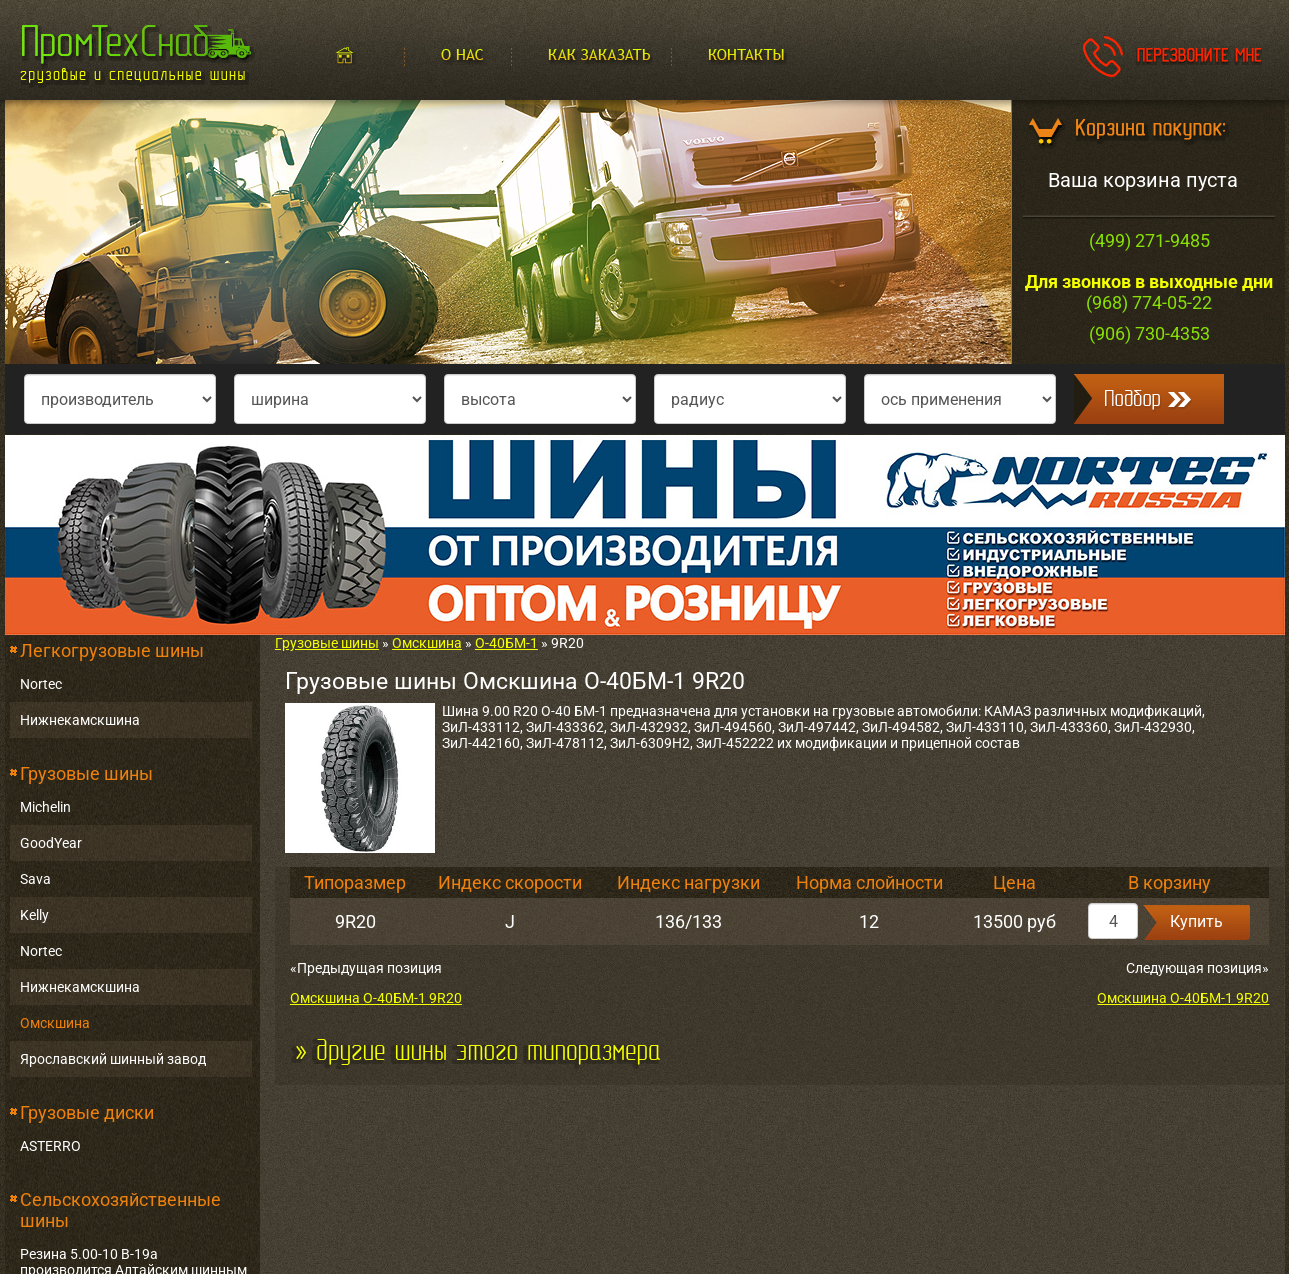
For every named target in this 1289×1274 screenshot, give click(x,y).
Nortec (41, 684)
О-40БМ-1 (506, 643)
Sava (35, 879)
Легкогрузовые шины (112, 650)
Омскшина (55, 1023)
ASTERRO (50, 1146)
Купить (1196, 921)
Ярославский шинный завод (113, 1059)
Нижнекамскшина (80, 720)
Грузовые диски (87, 1112)
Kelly (34, 915)
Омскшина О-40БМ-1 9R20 (376, 998)
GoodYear (51, 843)
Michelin (45, 807)
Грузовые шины (86, 773)
